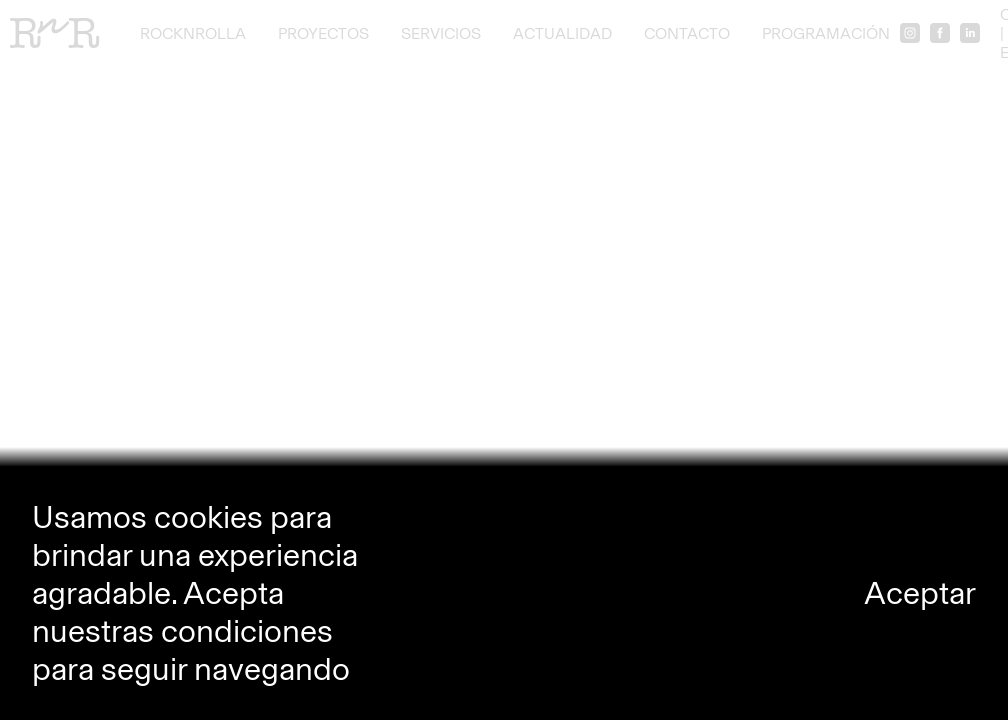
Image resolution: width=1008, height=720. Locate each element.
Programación (826, 33)
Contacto (687, 33)
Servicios (441, 33)
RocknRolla (193, 33)
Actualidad (562, 33)
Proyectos (323, 33)
